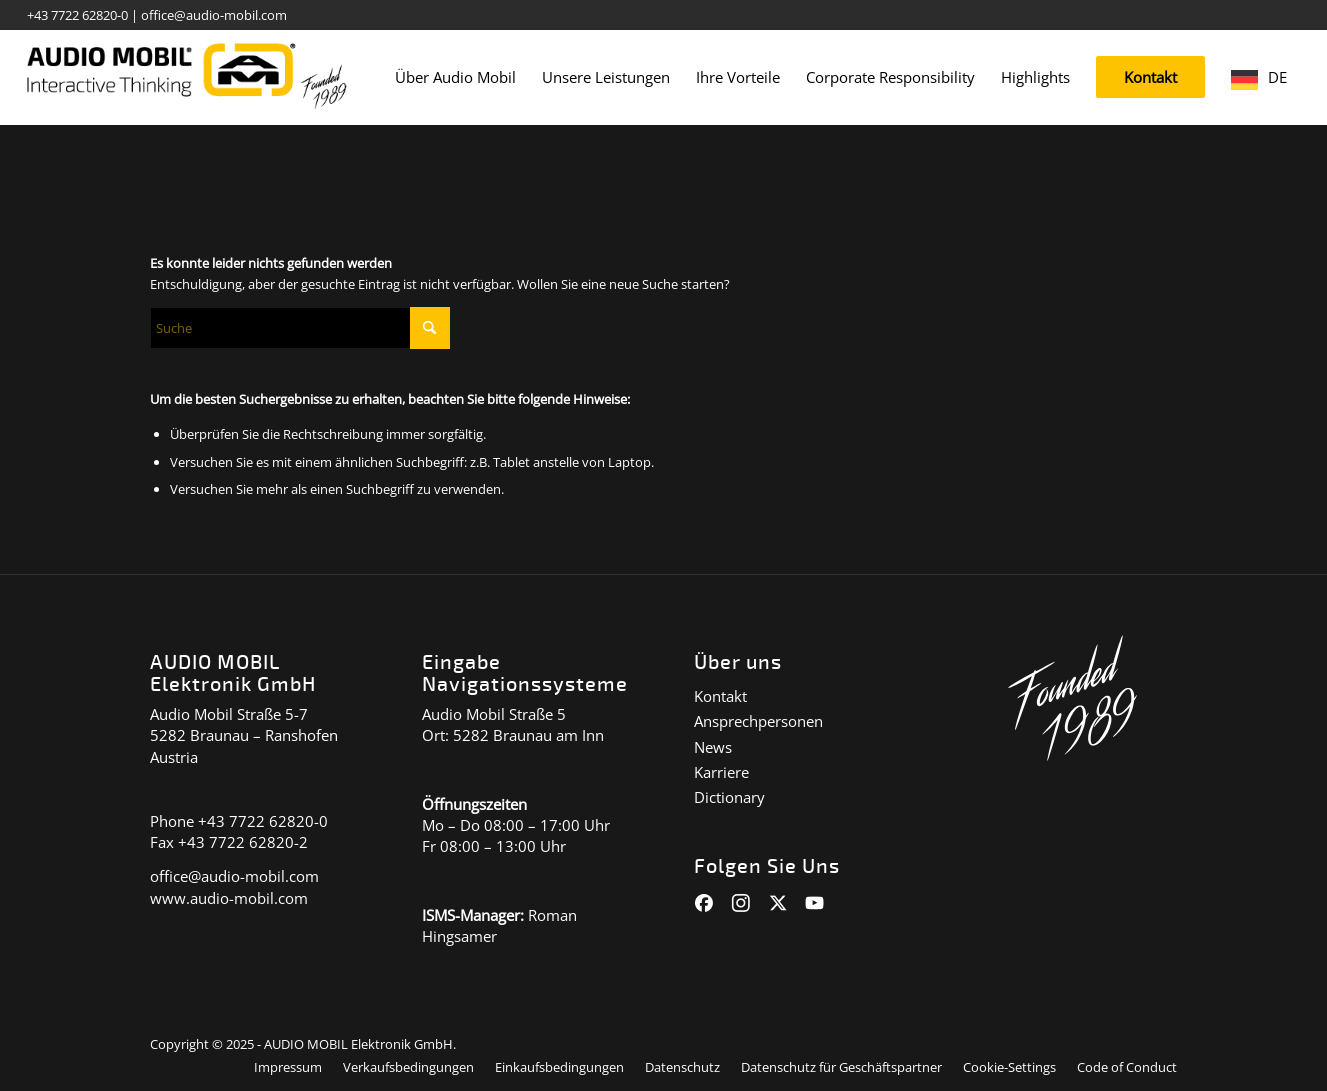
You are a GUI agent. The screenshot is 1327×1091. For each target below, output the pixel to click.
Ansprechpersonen (758, 721)
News (713, 747)
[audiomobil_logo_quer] (187, 70)
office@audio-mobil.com (214, 15)
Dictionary (729, 797)
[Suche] (300, 328)
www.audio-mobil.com (229, 898)
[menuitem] (455, 77)
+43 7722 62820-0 (77, 15)
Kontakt (720, 696)
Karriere (721, 772)
